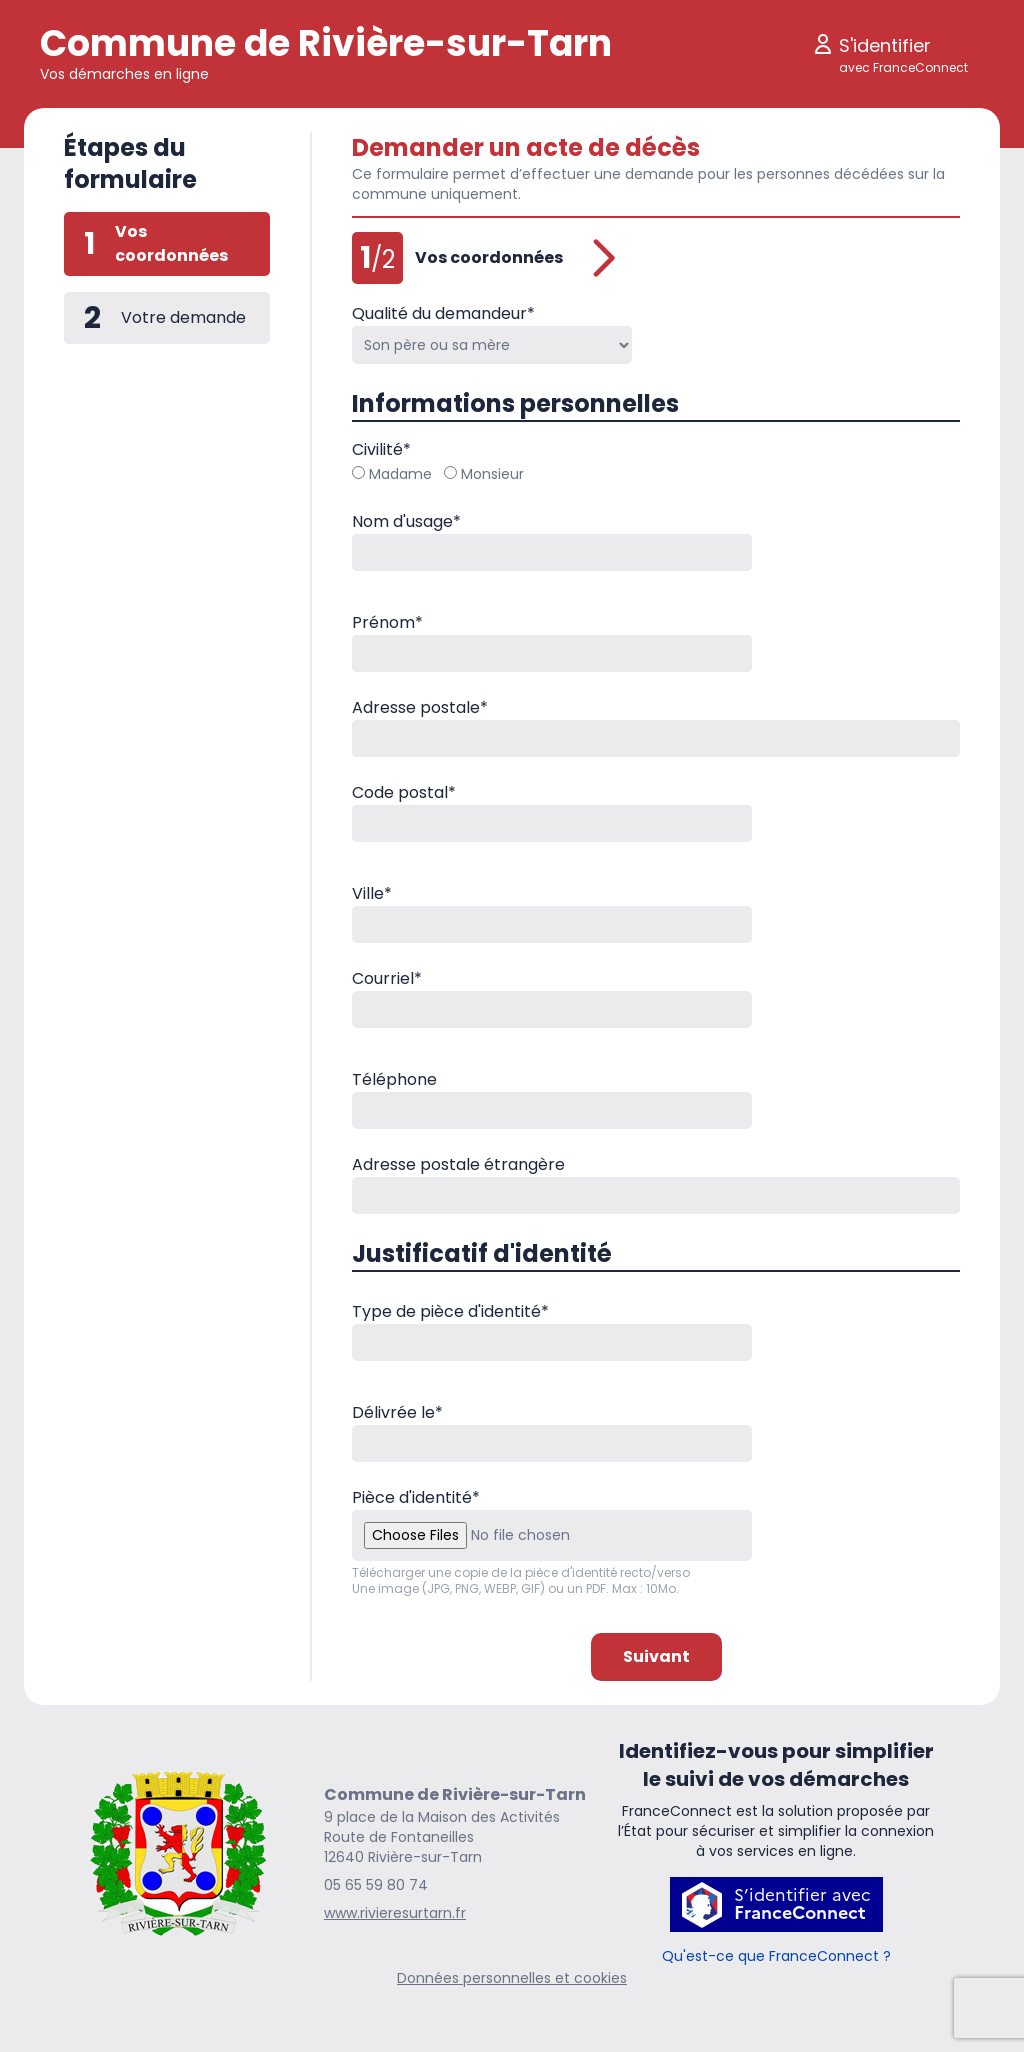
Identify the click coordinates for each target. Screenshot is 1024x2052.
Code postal (404, 792)
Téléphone (394, 1079)
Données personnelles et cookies (512, 1978)
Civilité (381, 449)
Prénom (387, 622)
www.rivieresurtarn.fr (395, 1913)
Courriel (387, 978)
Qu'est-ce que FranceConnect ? (776, 1956)
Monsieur (484, 474)
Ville (372, 893)
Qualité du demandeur (443, 313)
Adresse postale (420, 707)
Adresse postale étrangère (458, 1164)
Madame (392, 474)
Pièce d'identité (416, 1497)
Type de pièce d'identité (450, 1311)
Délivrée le (397, 1412)
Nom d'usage (406, 521)
